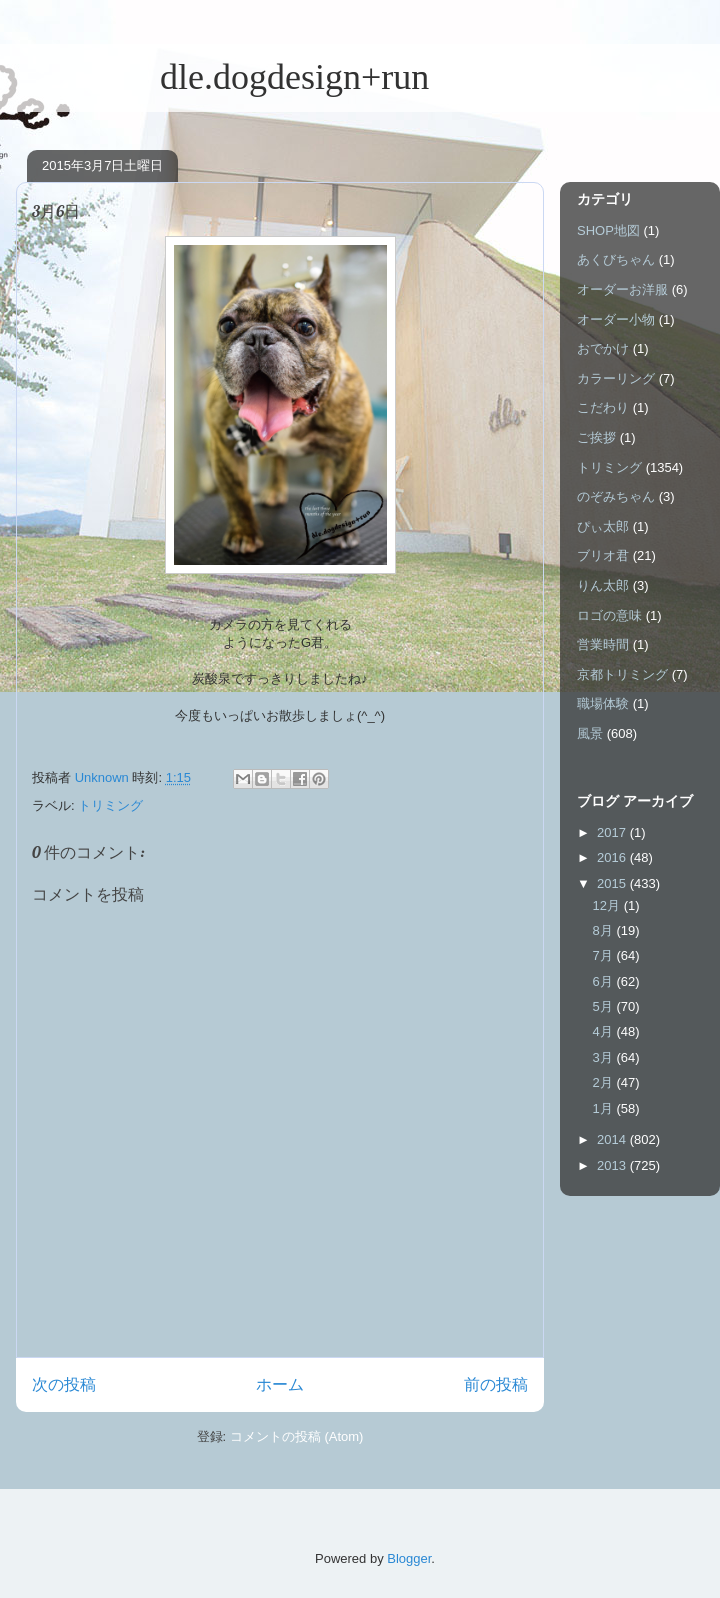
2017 (613, 832)
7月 (605, 955)
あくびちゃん (616, 259)
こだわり (603, 407)
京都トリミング (622, 674)
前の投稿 (496, 1384)
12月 (608, 905)
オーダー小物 (616, 319)
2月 (605, 1082)
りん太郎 (603, 585)
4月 (605, 1031)
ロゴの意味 (609, 615)
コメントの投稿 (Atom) (297, 1436)
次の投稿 (64, 1384)
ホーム (280, 1384)
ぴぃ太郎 (603, 526)
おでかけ (603, 348)
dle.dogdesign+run (222, 77)
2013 (613, 1165)
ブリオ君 (603, 555)
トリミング (110, 805)
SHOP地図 (608, 230)
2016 (613, 857)
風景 (590, 733)
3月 (605, 1057)
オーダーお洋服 (622, 289)
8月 (605, 930)
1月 (605, 1108)
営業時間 (603, 644)
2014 (613, 1139)
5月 (605, 1006)
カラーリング (616, 378)
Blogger (409, 1558)
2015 (613, 883)
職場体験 (603, 703)
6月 (605, 981)
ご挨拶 (596, 437)
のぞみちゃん (616, 496)
